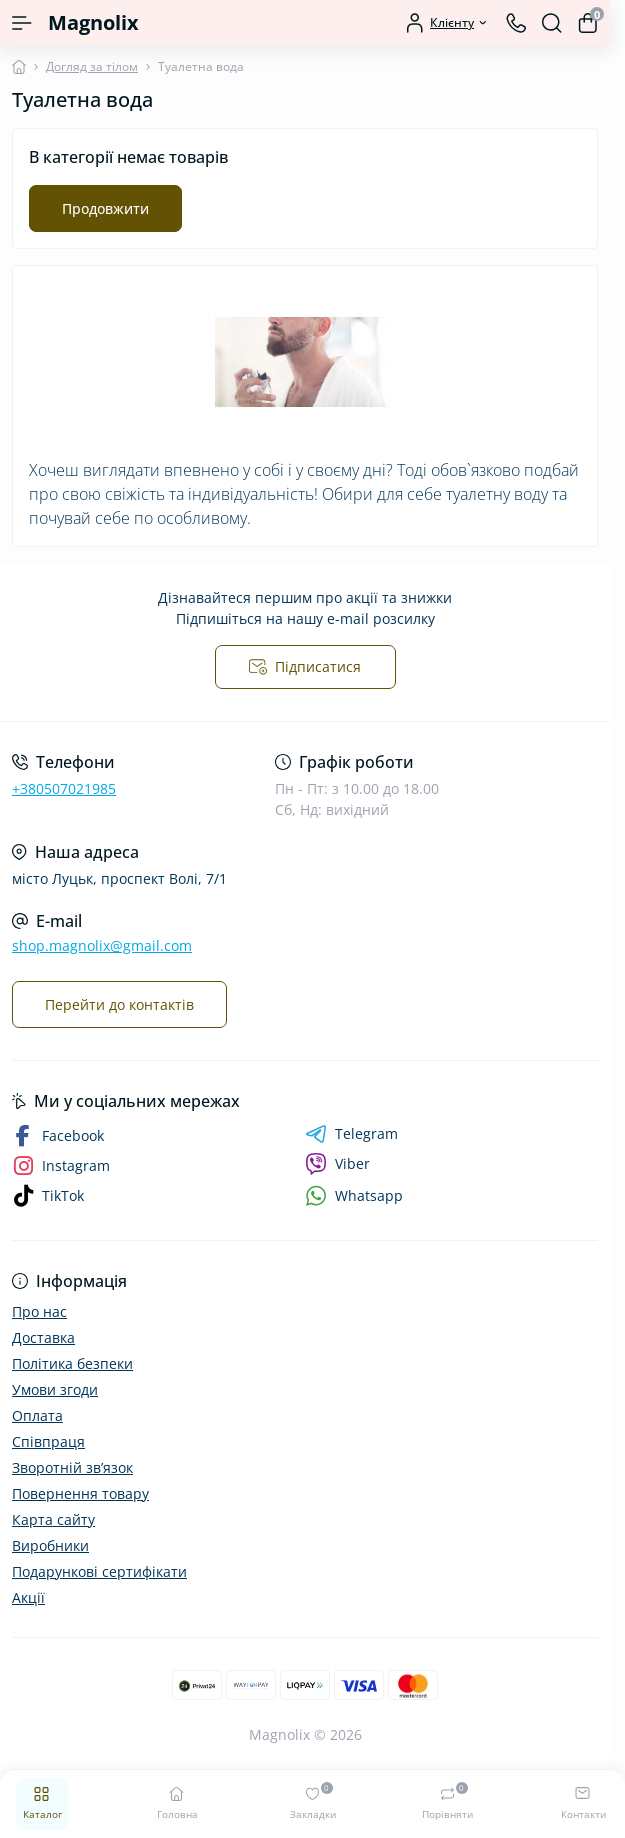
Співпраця (48, 1441)
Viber (337, 1164)
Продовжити (105, 208)
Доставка (43, 1337)
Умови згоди (55, 1389)
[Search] (552, 23)
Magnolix (93, 22)
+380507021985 (64, 788)
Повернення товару (80, 1493)
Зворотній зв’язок (72, 1467)
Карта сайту (53, 1519)
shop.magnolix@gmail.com (102, 945)
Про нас (39, 1311)
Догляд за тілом (92, 66)
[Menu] (22, 23)
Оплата (37, 1415)
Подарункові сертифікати (99, 1571)
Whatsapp (354, 1195)
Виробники (50, 1545)
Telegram (351, 1134)
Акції (28, 1597)
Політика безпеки (72, 1363)
